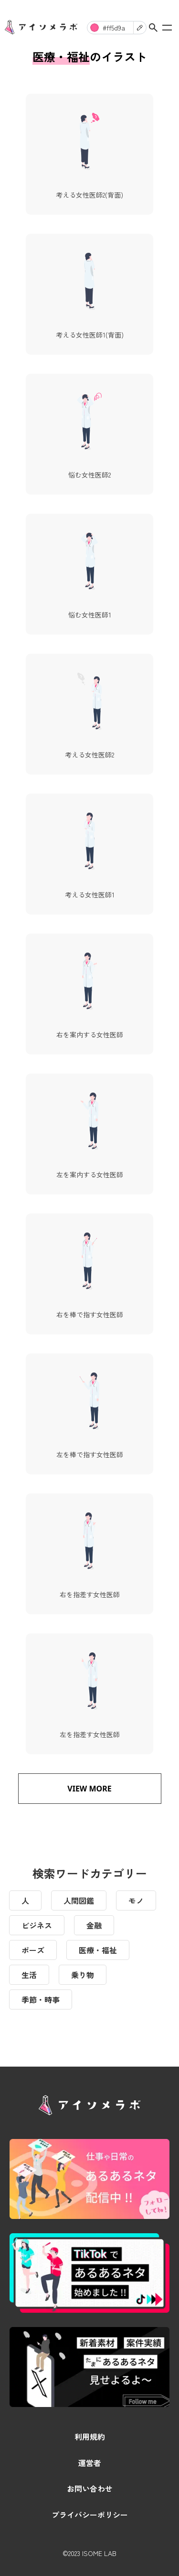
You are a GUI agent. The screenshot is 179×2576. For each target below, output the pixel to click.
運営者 (89, 2462)
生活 (29, 1974)
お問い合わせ (90, 2488)
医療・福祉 (98, 1950)
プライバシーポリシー (90, 2514)
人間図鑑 (78, 1900)
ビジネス (36, 1925)
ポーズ (32, 1950)
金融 (94, 1925)
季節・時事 (40, 1999)
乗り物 (82, 1974)
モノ (136, 1900)
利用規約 (89, 2436)
